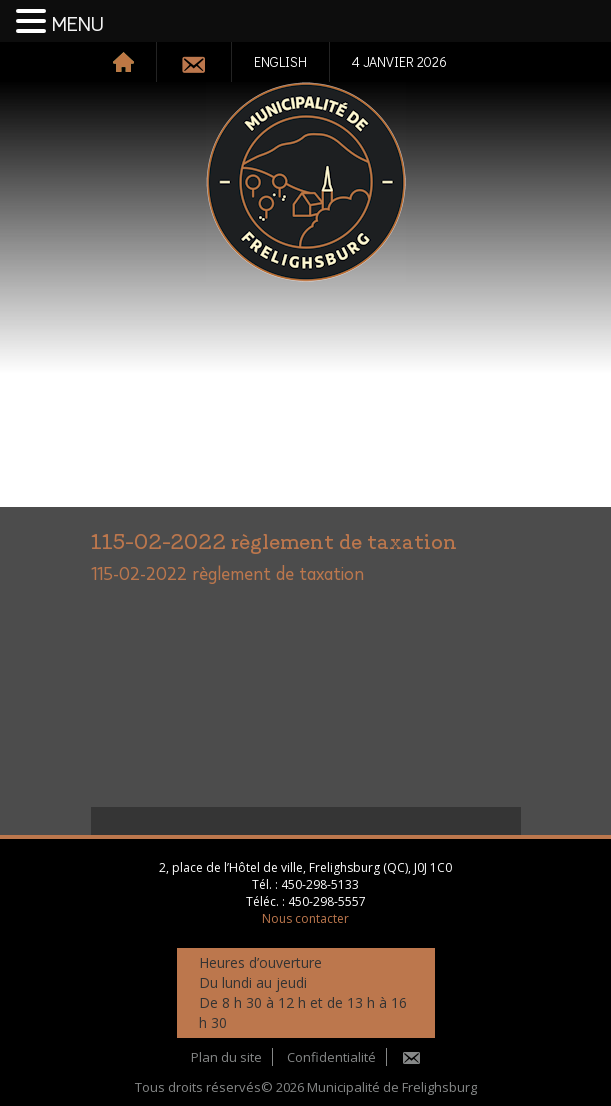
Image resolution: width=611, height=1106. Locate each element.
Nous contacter (305, 918)
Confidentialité (331, 1057)
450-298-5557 (327, 901)
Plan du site (226, 1057)
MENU (78, 25)
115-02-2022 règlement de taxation (227, 575)
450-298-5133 (320, 884)
